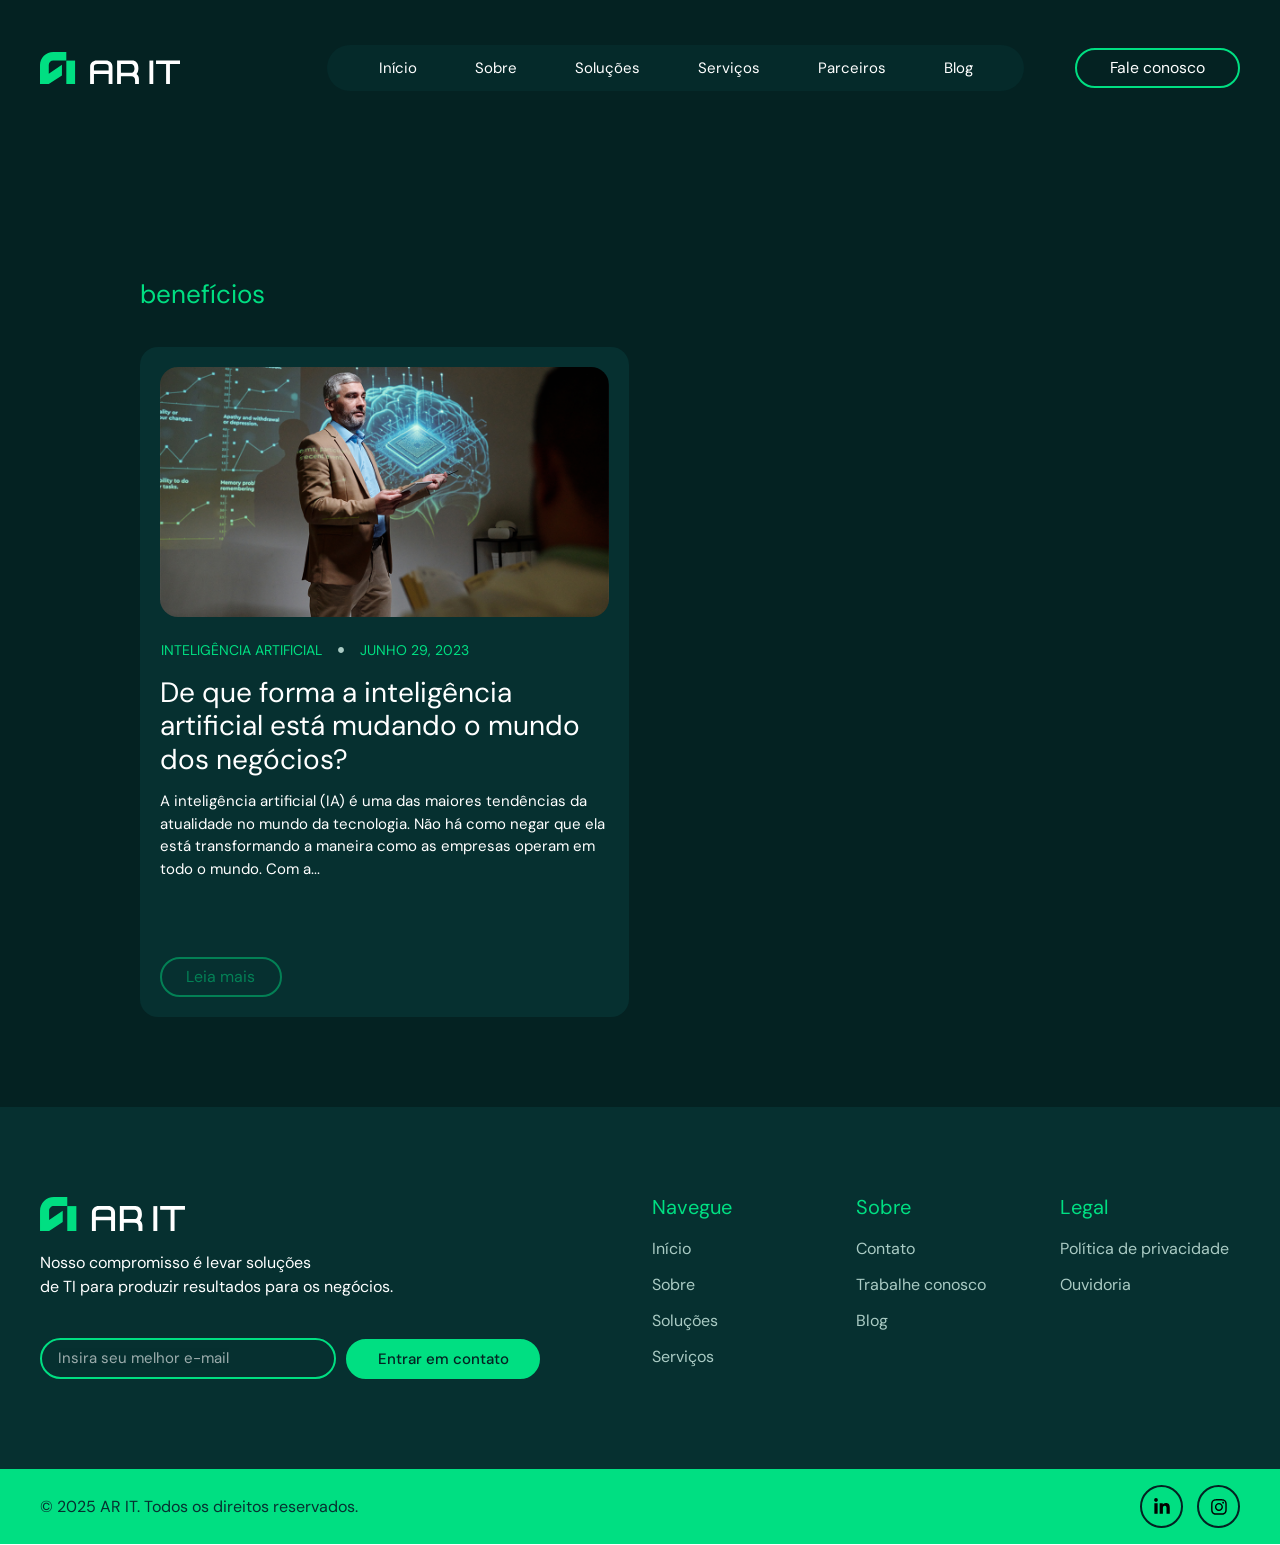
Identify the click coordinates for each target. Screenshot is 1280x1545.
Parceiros (852, 68)
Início (398, 68)
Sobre (496, 68)
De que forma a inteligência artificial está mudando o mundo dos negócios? (370, 726)
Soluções (607, 68)
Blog (958, 68)
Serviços (729, 68)
